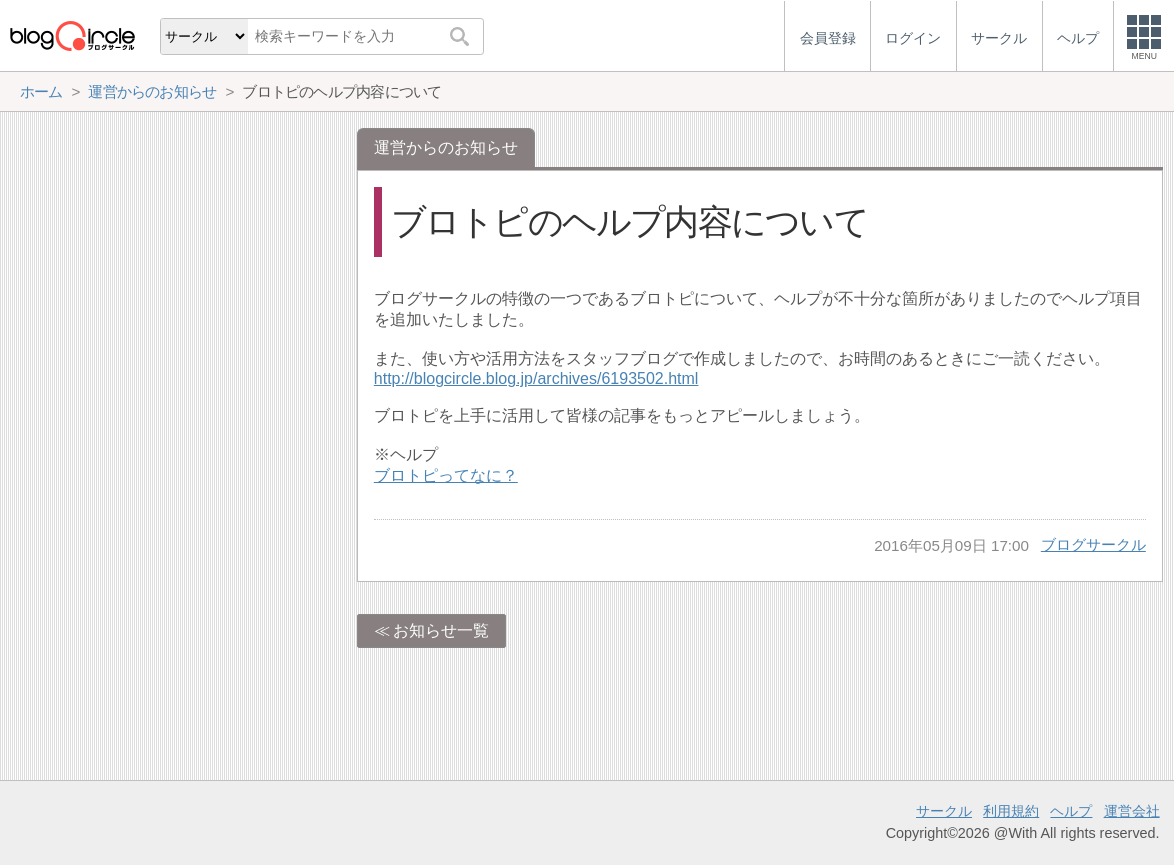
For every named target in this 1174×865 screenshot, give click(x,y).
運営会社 (1132, 811)
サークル (944, 811)
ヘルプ (1071, 811)
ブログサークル (1093, 544)
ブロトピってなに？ (446, 475)
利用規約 (1011, 811)
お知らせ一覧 (441, 630)
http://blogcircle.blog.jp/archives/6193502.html (536, 378)
